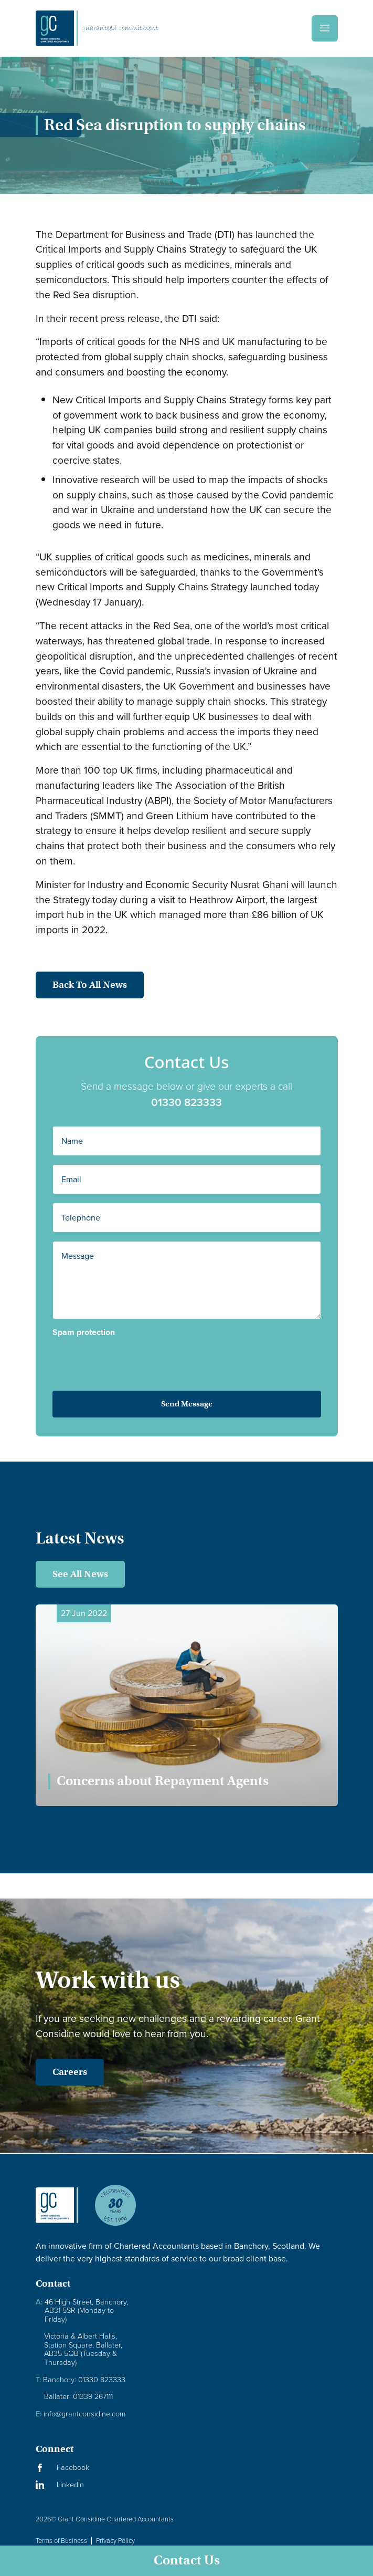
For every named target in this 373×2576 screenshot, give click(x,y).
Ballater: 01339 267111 (78, 2396)
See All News (80, 1574)
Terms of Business (61, 2541)
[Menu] (325, 28)
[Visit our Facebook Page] (62, 2467)
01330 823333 (207, 1102)
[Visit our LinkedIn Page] (62, 2484)
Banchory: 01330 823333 (80, 2379)
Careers (48, 2072)
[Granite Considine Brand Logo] (57, 2213)
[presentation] (133, 1356)
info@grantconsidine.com (80, 2414)
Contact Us (187, 2560)
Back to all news (68, 984)
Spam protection (104, 1332)
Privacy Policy (115, 2541)
